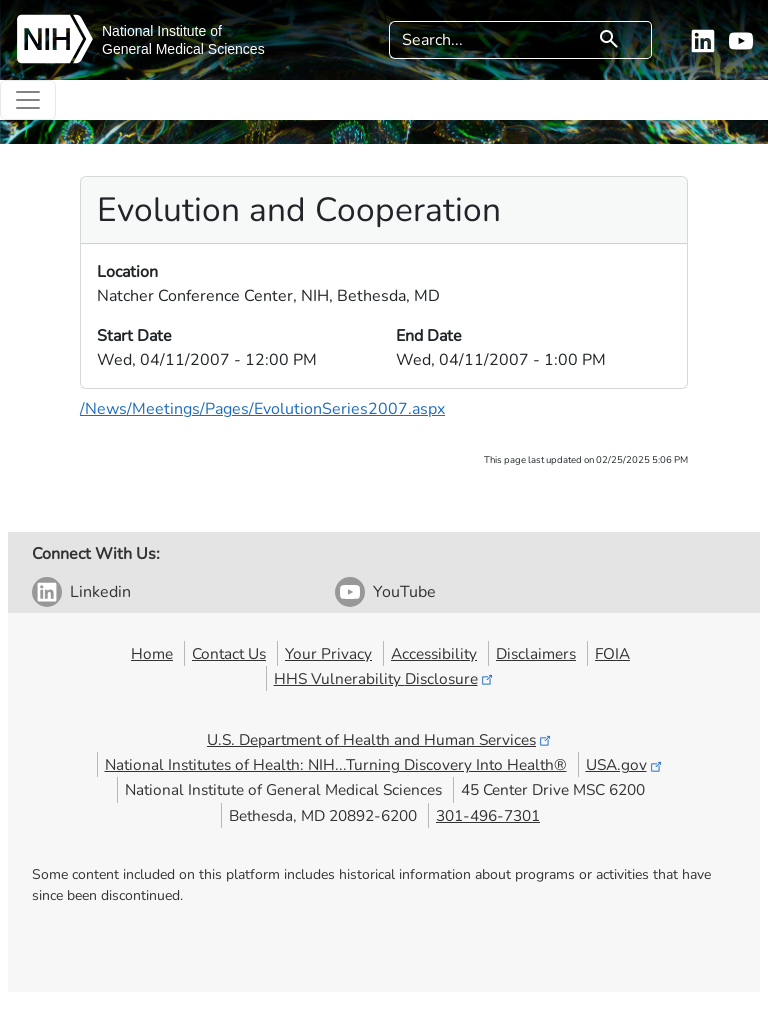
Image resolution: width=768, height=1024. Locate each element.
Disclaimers (536, 653)
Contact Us (229, 653)
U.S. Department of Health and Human (380, 739)
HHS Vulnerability (385, 678)
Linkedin (100, 592)
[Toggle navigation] (28, 100)
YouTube (404, 592)
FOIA (612, 653)
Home (152, 653)
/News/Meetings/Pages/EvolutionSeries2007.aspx (262, 409)
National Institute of (162, 31)
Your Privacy (328, 653)
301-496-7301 (488, 815)
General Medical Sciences (183, 49)
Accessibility (434, 653)
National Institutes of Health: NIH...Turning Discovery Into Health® (336, 764)
